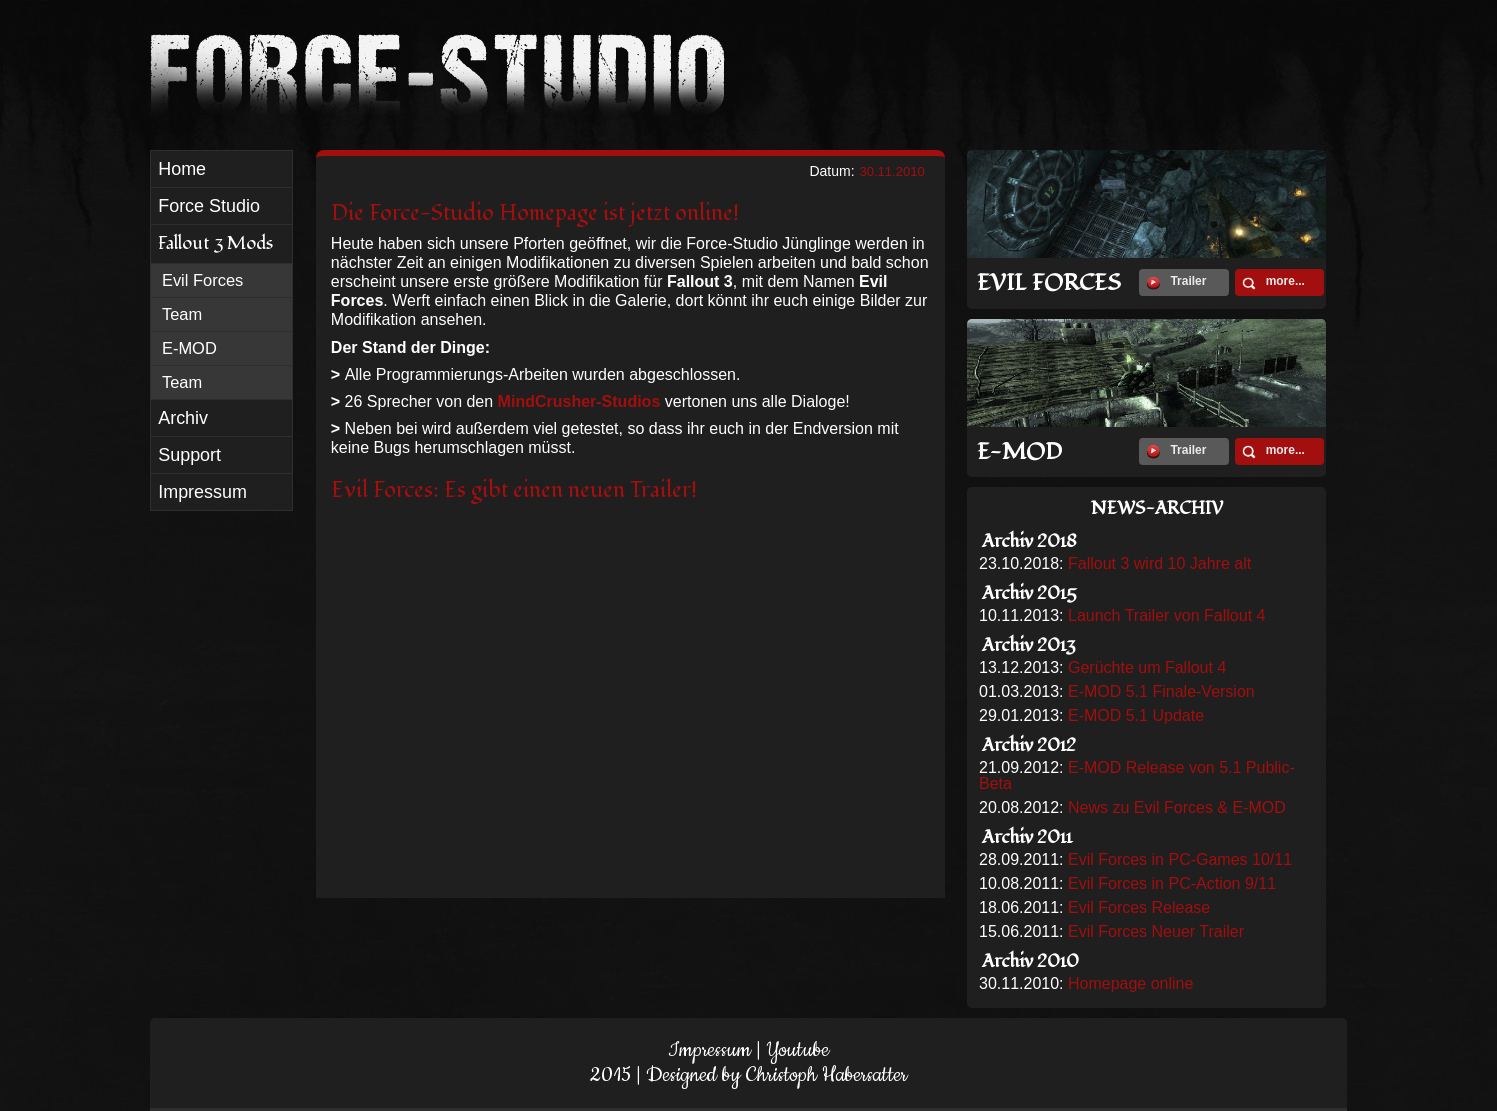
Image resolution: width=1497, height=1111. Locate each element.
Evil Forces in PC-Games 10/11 (1180, 859)
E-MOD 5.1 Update (1136, 715)
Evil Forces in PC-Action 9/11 (1172, 883)
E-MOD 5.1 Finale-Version (1161, 691)
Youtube (797, 1050)
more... (1273, 282)
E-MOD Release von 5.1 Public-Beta (1137, 775)
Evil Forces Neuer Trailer (1156, 931)
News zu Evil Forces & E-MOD (1177, 807)
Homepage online (1130, 983)
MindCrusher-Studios (579, 401)
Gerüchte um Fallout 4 (1147, 667)
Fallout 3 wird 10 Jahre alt (1159, 563)
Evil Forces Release (1139, 907)
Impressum (709, 1050)
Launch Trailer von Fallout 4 (1166, 615)
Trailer (1176, 282)
